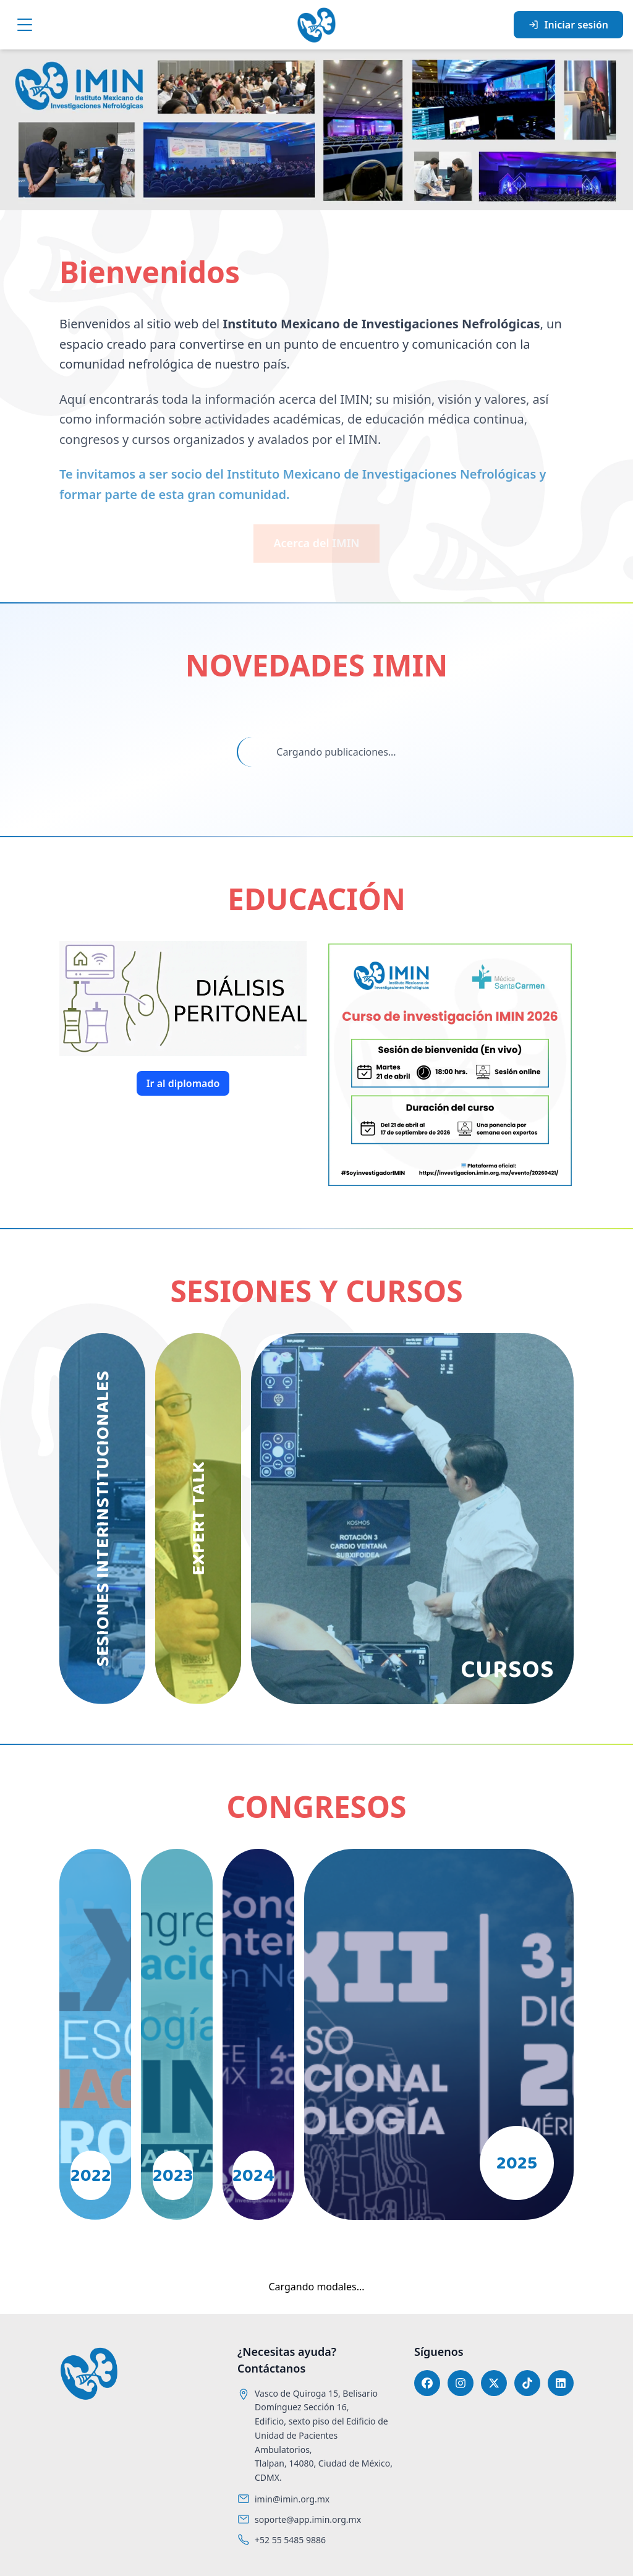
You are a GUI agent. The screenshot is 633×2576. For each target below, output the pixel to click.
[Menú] (25, 25)
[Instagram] (461, 2383)
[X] (494, 2383)
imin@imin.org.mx (292, 2499)
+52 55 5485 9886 (290, 2540)
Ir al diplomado (183, 1083)
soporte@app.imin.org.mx (308, 2519)
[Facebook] (427, 2383)
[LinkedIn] (561, 2383)
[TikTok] (527, 2383)
